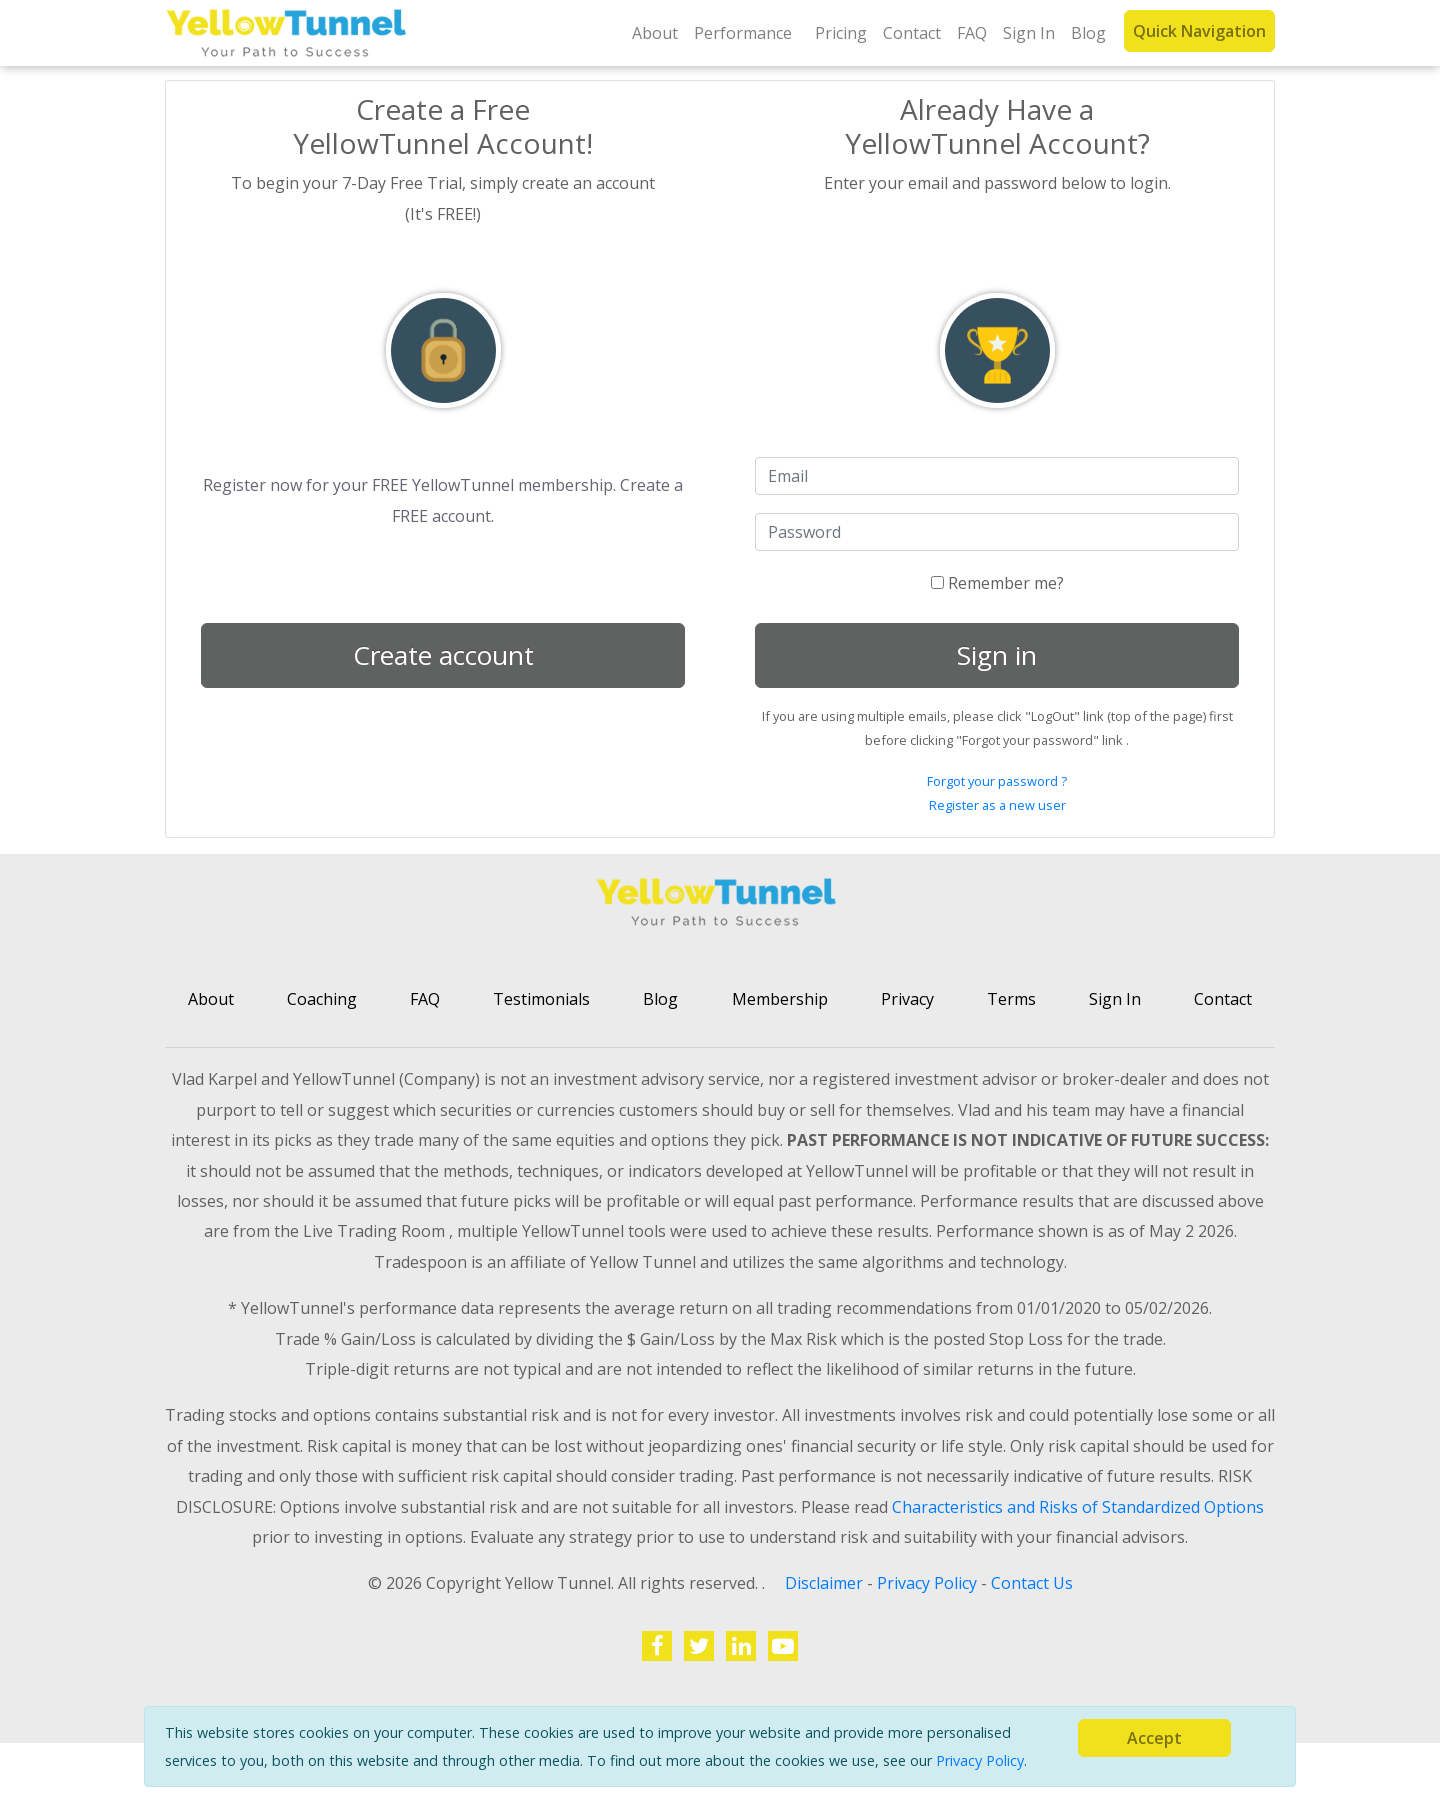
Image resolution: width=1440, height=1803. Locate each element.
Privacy (907, 999)
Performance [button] (743, 33)
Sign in (997, 655)
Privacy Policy (980, 1760)
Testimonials (541, 999)
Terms (1011, 999)
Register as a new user (997, 805)
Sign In (1029, 33)
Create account (443, 655)
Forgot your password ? (997, 781)
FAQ (972, 33)
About (655, 33)
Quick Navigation (1199, 31)
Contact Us (1032, 1583)
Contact (912, 33)
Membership (780, 999)
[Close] (1154, 1738)
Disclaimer (826, 1583)
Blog (1088, 33)
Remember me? (997, 583)
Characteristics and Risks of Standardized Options (1078, 1507)
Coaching (322, 999)
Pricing (841, 33)
